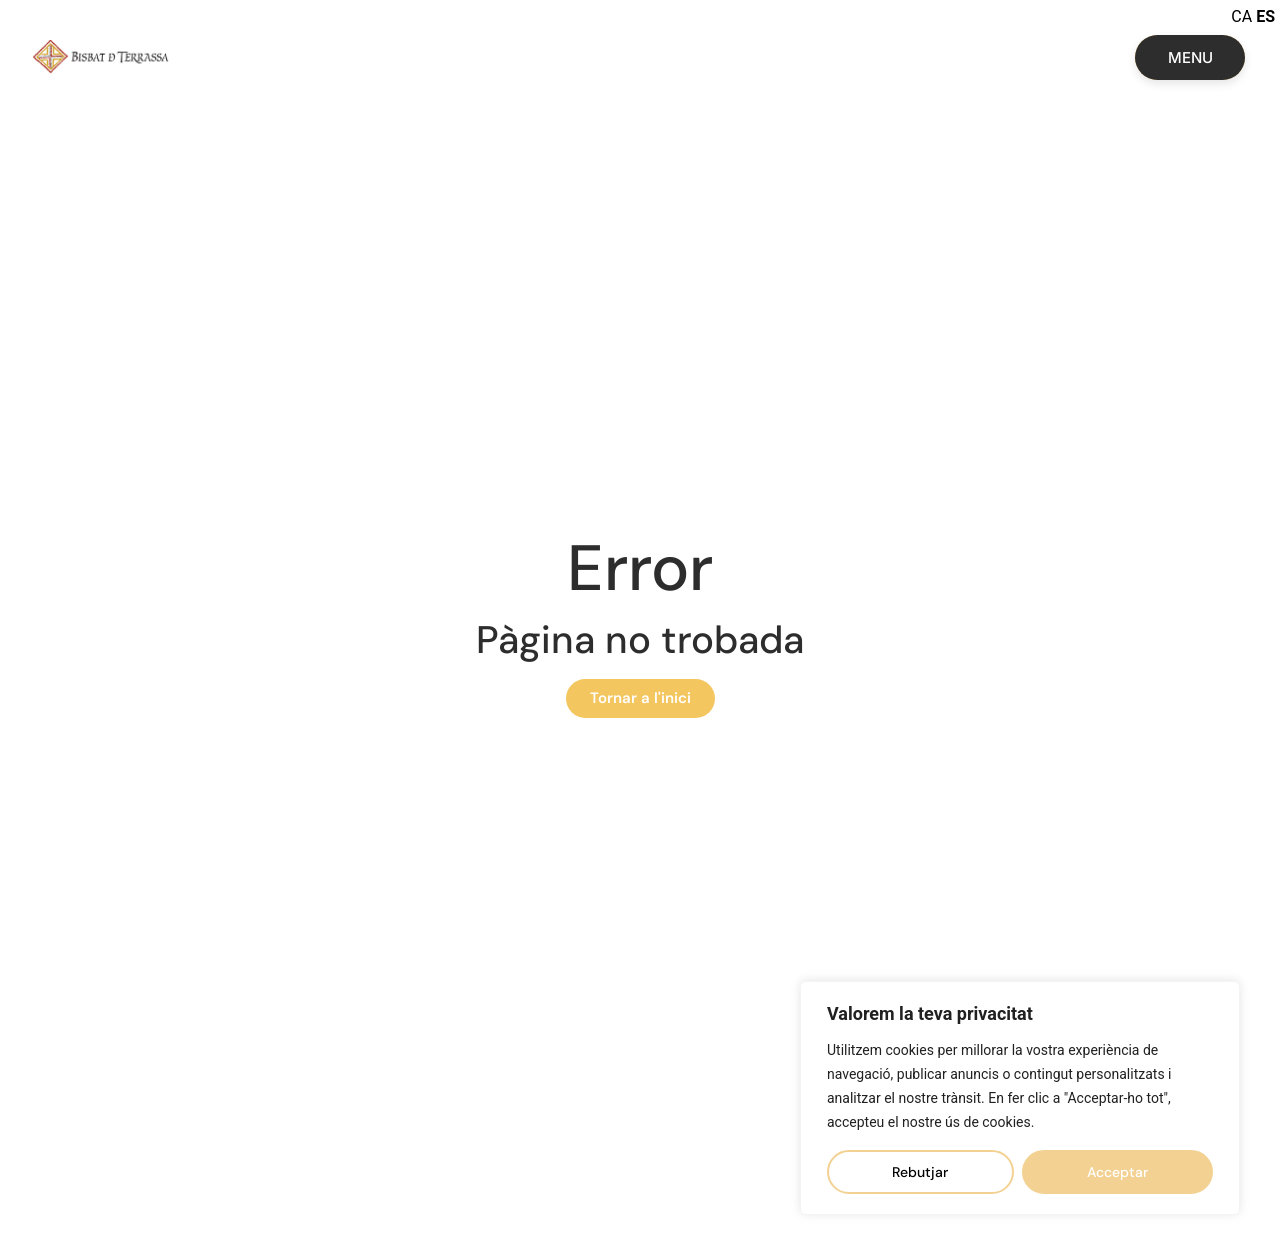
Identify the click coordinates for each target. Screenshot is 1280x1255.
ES (1265, 16)
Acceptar (1117, 1172)
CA (1241, 16)
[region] (1020, 1098)
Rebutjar (920, 1172)
